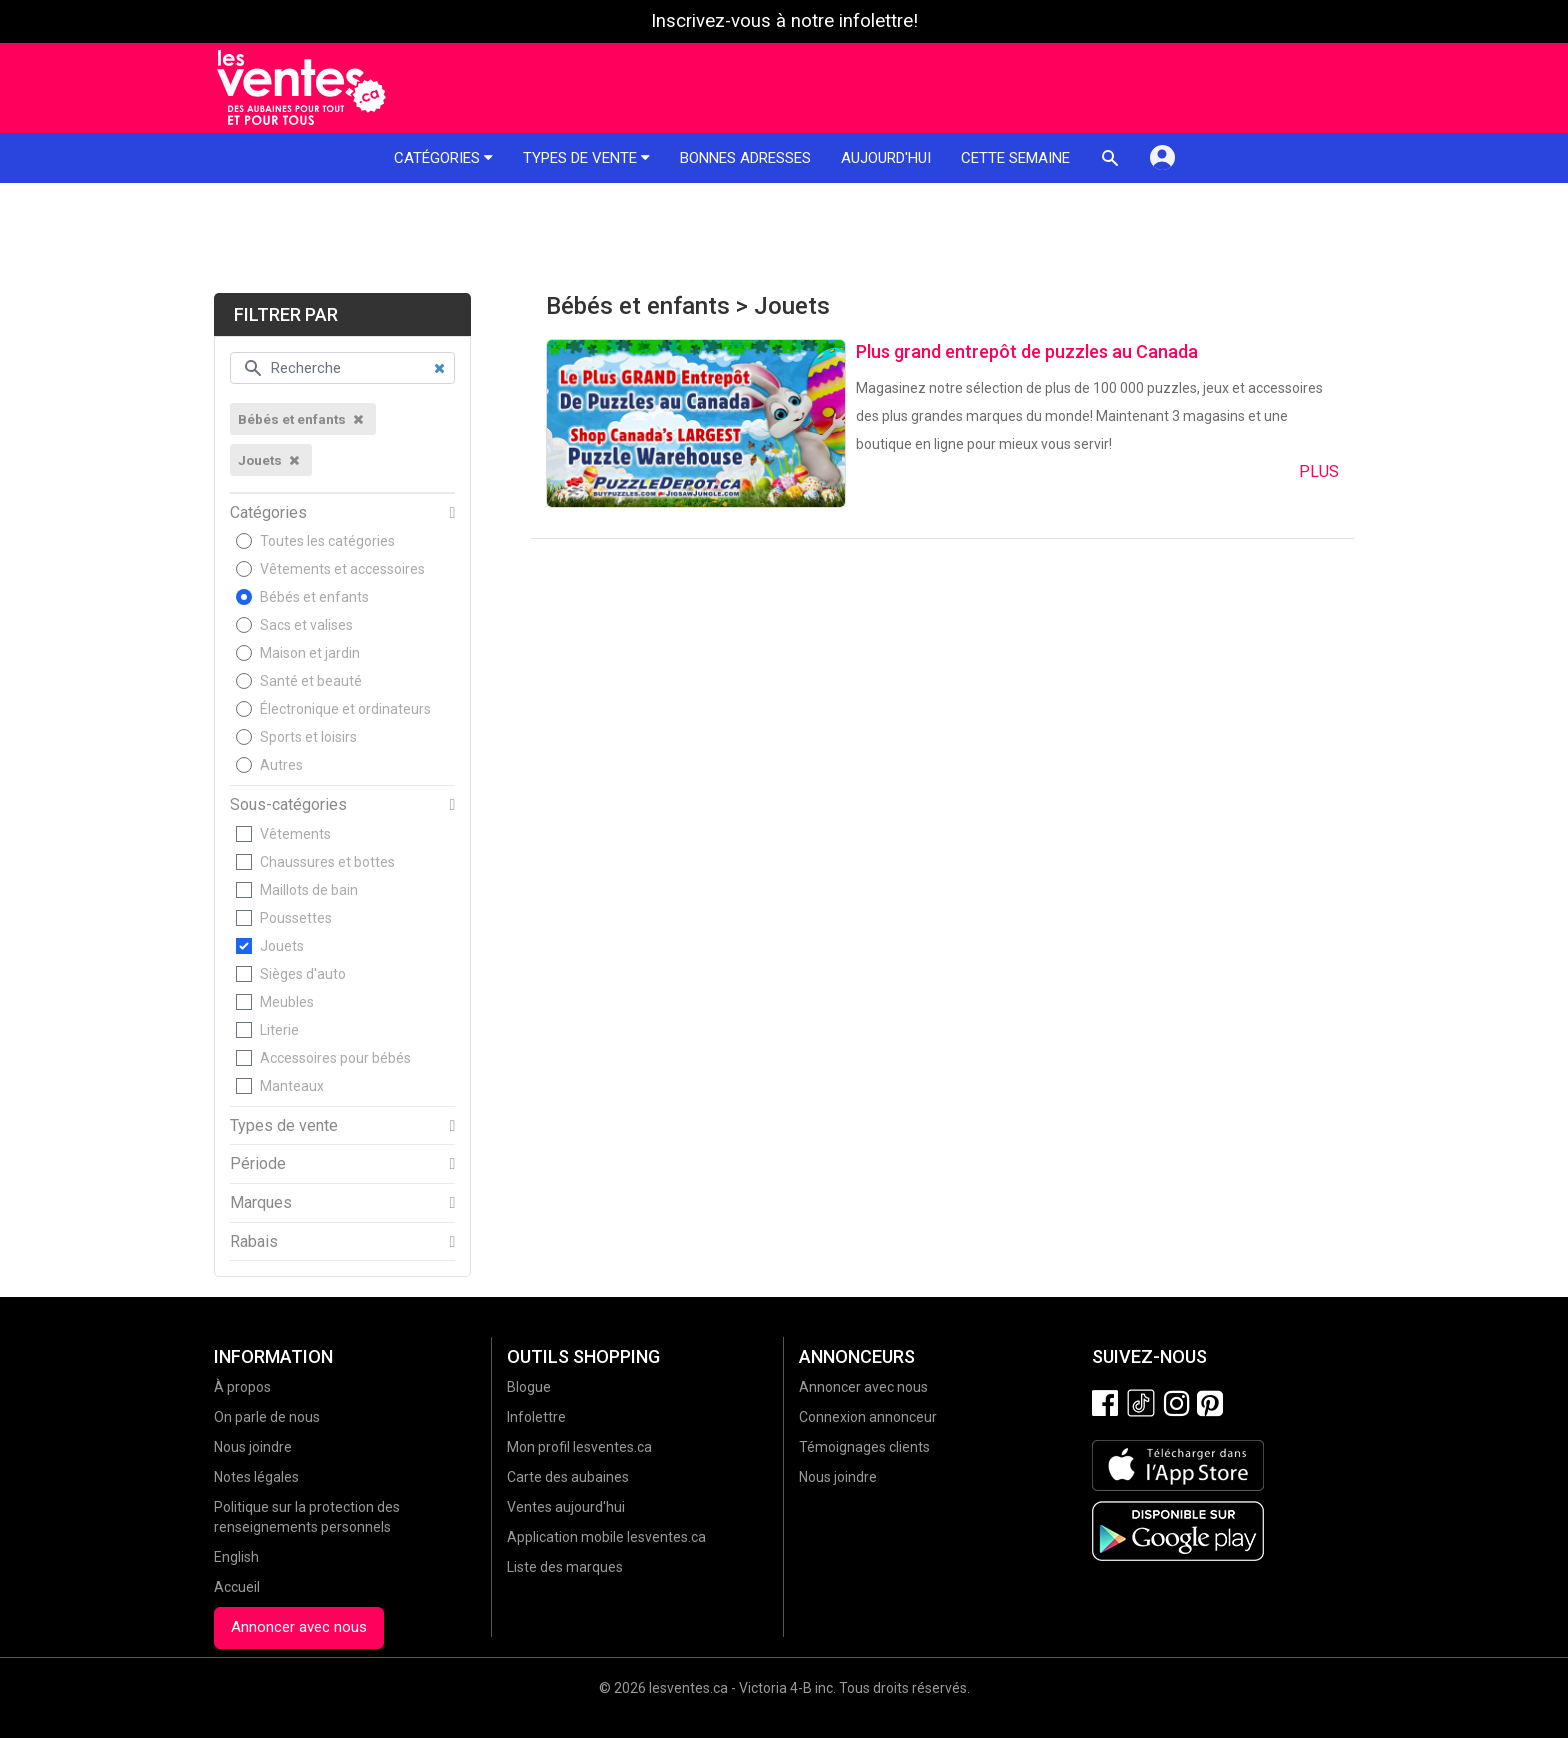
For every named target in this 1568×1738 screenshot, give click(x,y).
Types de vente (586, 158)
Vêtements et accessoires (342, 569)
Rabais (254, 1242)
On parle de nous (267, 1417)
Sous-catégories (288, 805)
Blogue (529, 1387)
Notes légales (256, 1477)
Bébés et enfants (314, 597)
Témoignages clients (864, 1447)
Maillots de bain (309, 890)
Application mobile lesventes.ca (606, 1537)
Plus (1319, 471)
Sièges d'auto (303, 974)
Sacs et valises (306, 625)
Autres (281, 765)
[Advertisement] (784, 238)
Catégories (443, 158)
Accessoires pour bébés (335, 1058)
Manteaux (292, 1086)
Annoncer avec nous (299, 1627)
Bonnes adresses (745, 158)
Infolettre (536, 1417)
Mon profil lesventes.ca (579, 1447)
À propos (242, 1387)
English (236, 1557)
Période (258, 1164)
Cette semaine (1015, 158)
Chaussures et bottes (327, 862)
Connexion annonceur (868, 1417)
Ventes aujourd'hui (566, 1507)
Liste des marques (565, 1567)
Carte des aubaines (568, 1477)
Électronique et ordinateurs (345, 709)
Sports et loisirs (308, 737)
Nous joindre (253, 1447)
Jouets (282, 946)
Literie (279, 1030)
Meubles (287, 1002)
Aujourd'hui (886, 158)
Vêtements (295, 834)
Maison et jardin (310, 653)
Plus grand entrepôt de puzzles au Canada (1027, 351)
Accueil (237, 1587)
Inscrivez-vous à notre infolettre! (784, 21)
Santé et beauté (311, 681)
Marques (261, 1203)
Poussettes (296, 918)
